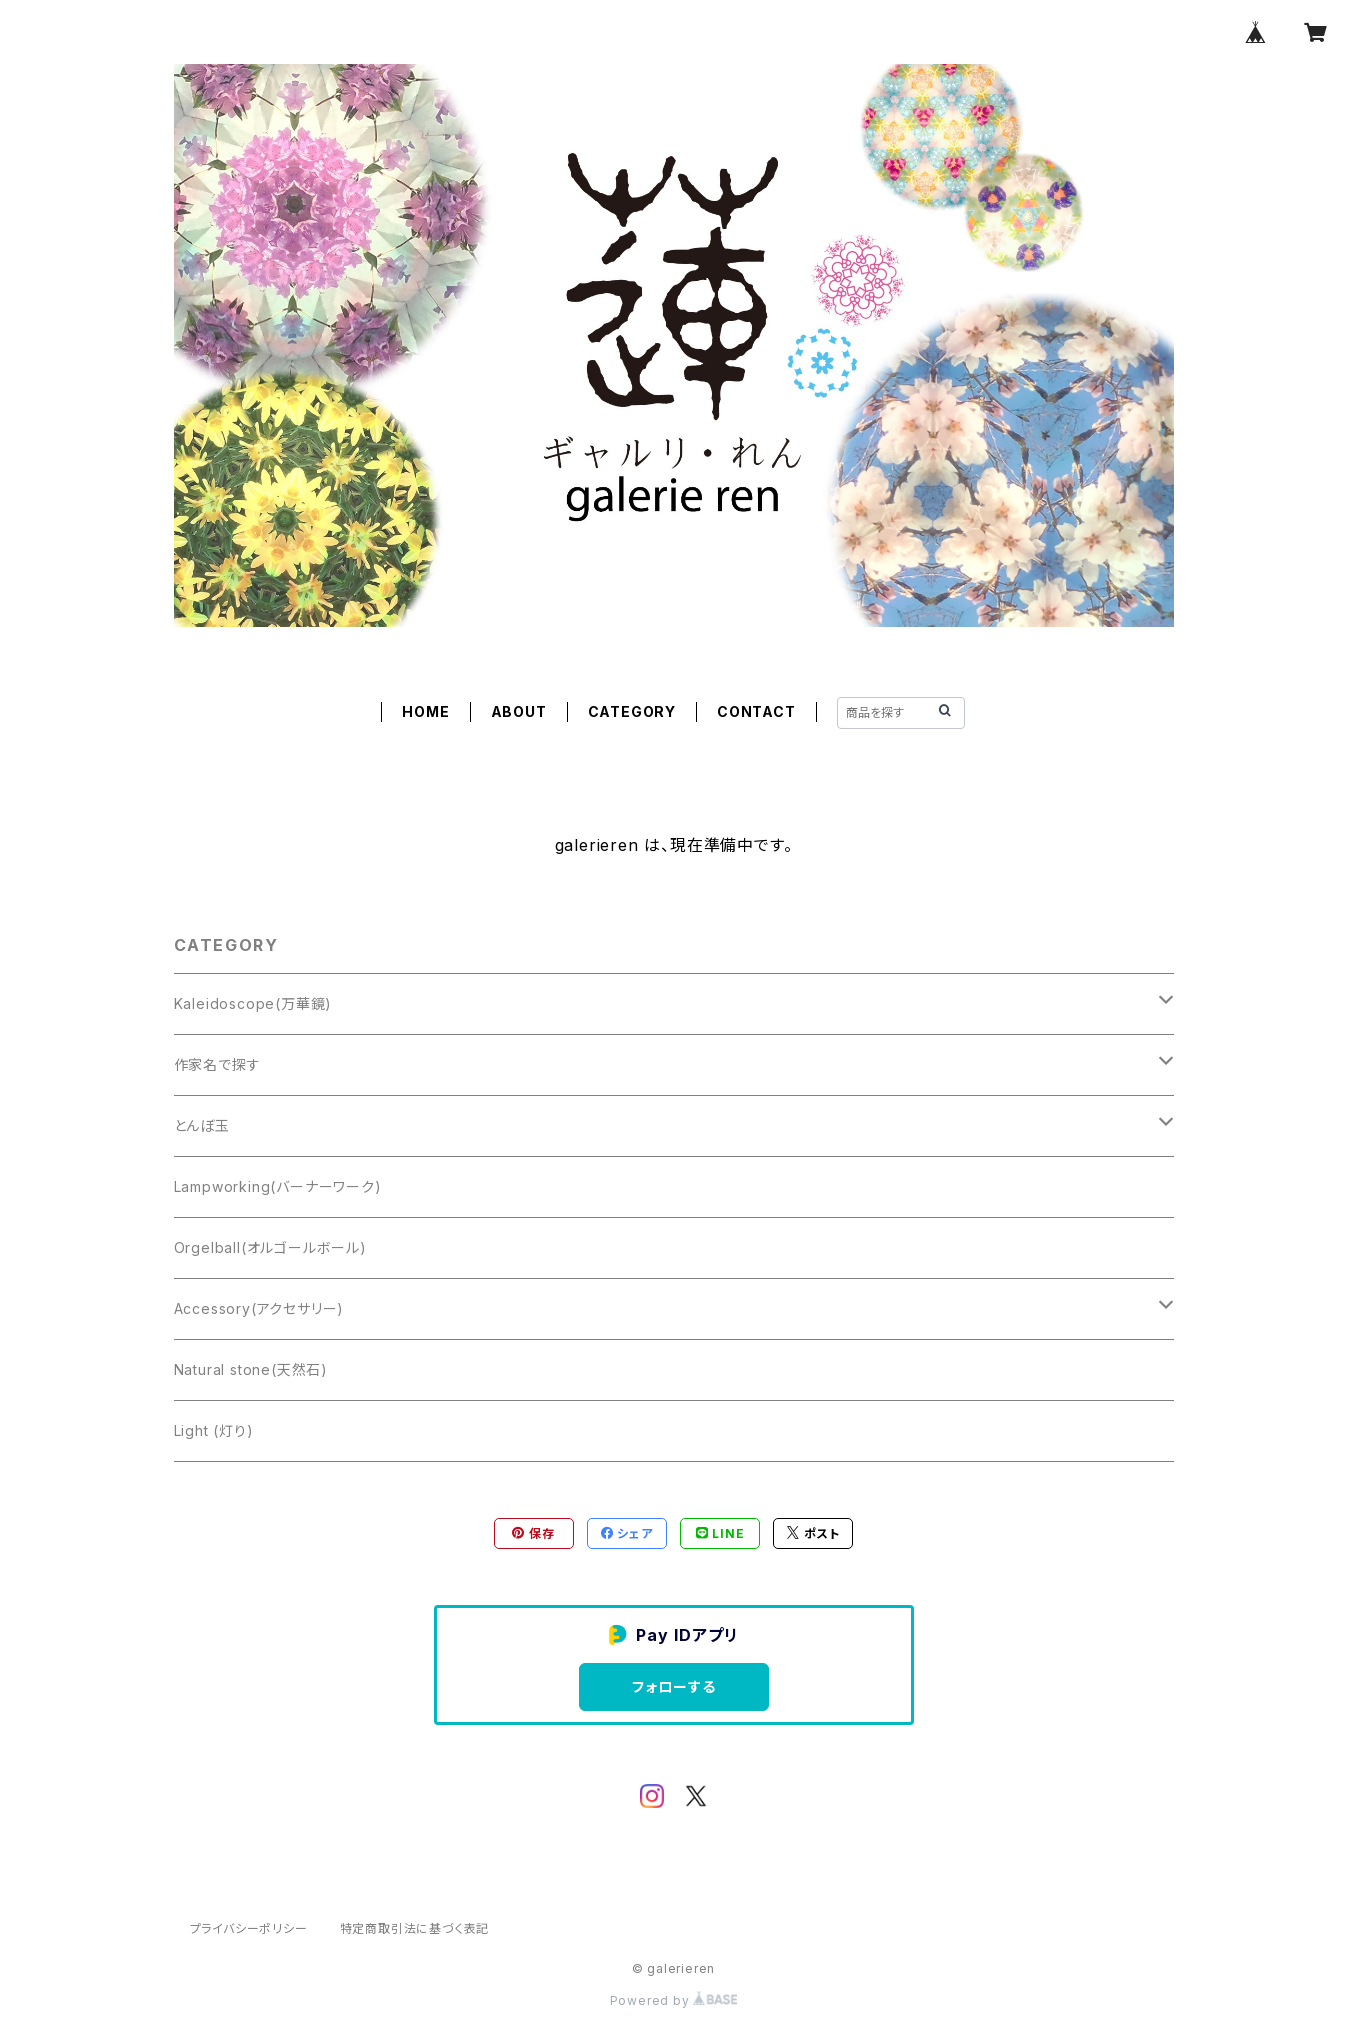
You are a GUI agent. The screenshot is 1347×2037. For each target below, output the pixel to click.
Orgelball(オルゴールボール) (270, 1247)
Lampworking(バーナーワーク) (278, 1186)
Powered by (674, 2000)
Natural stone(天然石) (251, 1369)
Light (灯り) (214, 1430)
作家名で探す (217, 1064)
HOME (425, 711)
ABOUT (519, 711)
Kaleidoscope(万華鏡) (253, 1003)
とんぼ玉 (202, 1125)
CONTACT (756, 711)
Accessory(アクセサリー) (259, 1308)
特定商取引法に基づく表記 (415, 1928)
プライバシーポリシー (249, 1928)
